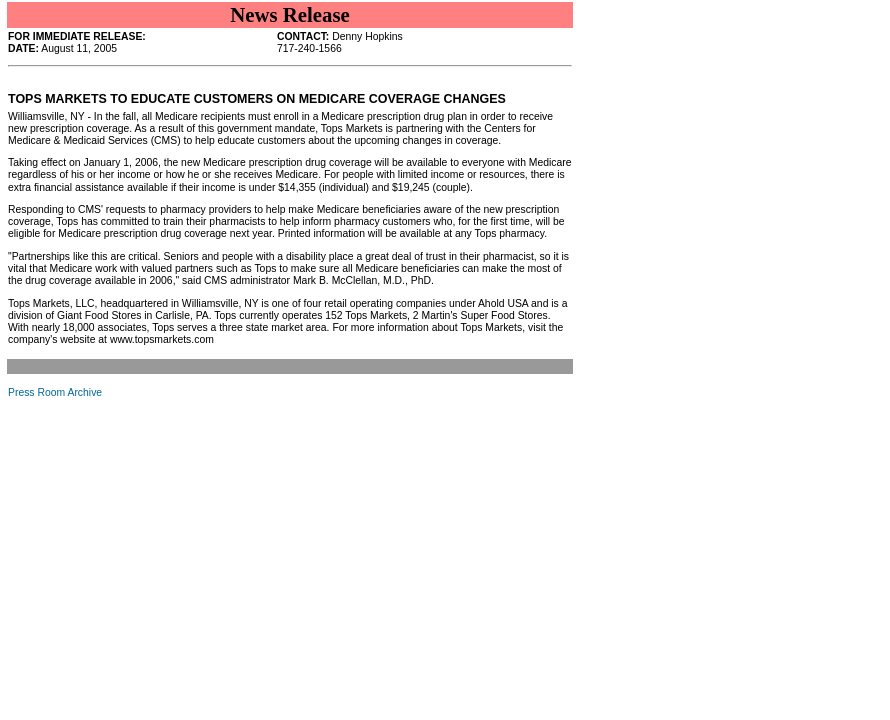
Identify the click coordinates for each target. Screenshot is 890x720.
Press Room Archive (55, 392)
